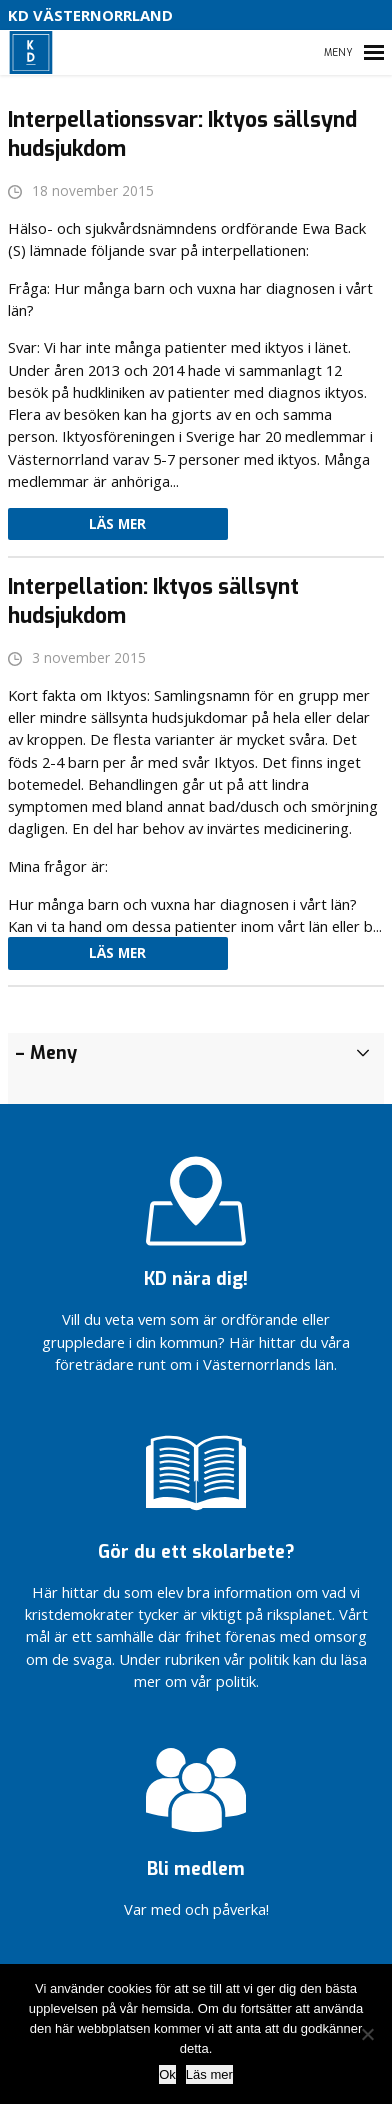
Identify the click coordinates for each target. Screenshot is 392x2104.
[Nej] (367, 2034)
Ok (167, 2074)
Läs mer (117, 524)
